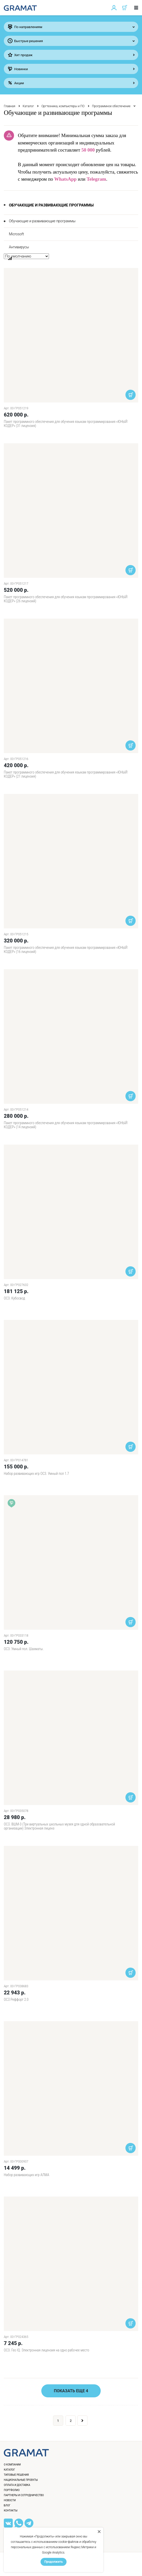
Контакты (10, 2510)
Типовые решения (16, 2474)
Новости (10, 2500)
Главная (9, 106)
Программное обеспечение (111, 106)
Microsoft (16, 234)
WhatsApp (65, 179)
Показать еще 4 (71, 2390)
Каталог (28, 106)
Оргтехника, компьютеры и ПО (62, 106)
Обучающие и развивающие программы (42, 221)
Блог (7, 2505)
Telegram (96, 179)
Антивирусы (19, 247)
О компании (12, 2464)
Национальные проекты (21, 2480)
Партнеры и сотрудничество (24, 2495)
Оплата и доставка (17, 2485)
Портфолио (12, 2490)
